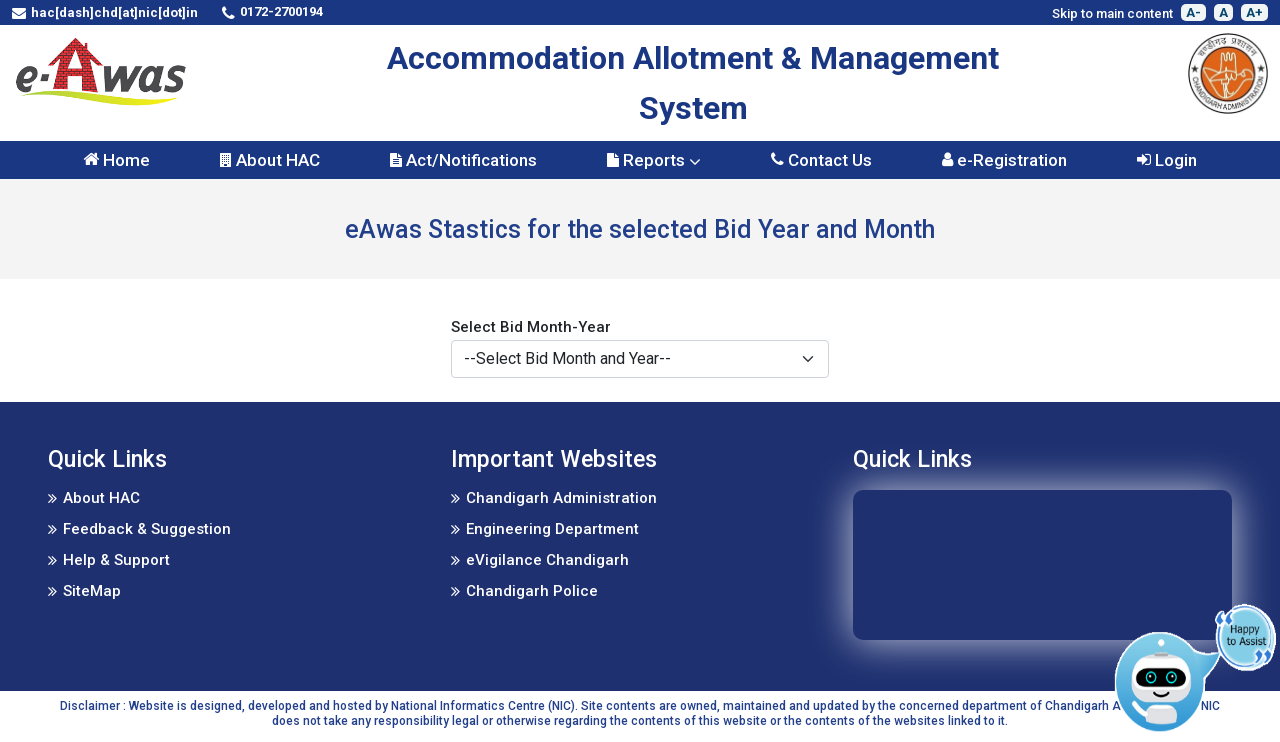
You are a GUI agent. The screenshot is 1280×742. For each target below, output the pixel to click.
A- (1193, 12)
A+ (1254, 12)
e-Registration (1004, 160)
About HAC (270, 160)
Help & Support (116, 560)
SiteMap (92, 591)
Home (116, 160)
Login (1167, 160)
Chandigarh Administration (561, 498)
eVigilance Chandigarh (547, 560)
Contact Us (821, 160)
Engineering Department (552, 529)
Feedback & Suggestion (147, 529)
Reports (654, 160)
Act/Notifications (463, 160)
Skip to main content (1112, 13)
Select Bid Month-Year (531, 327)
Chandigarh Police (532, 591)
